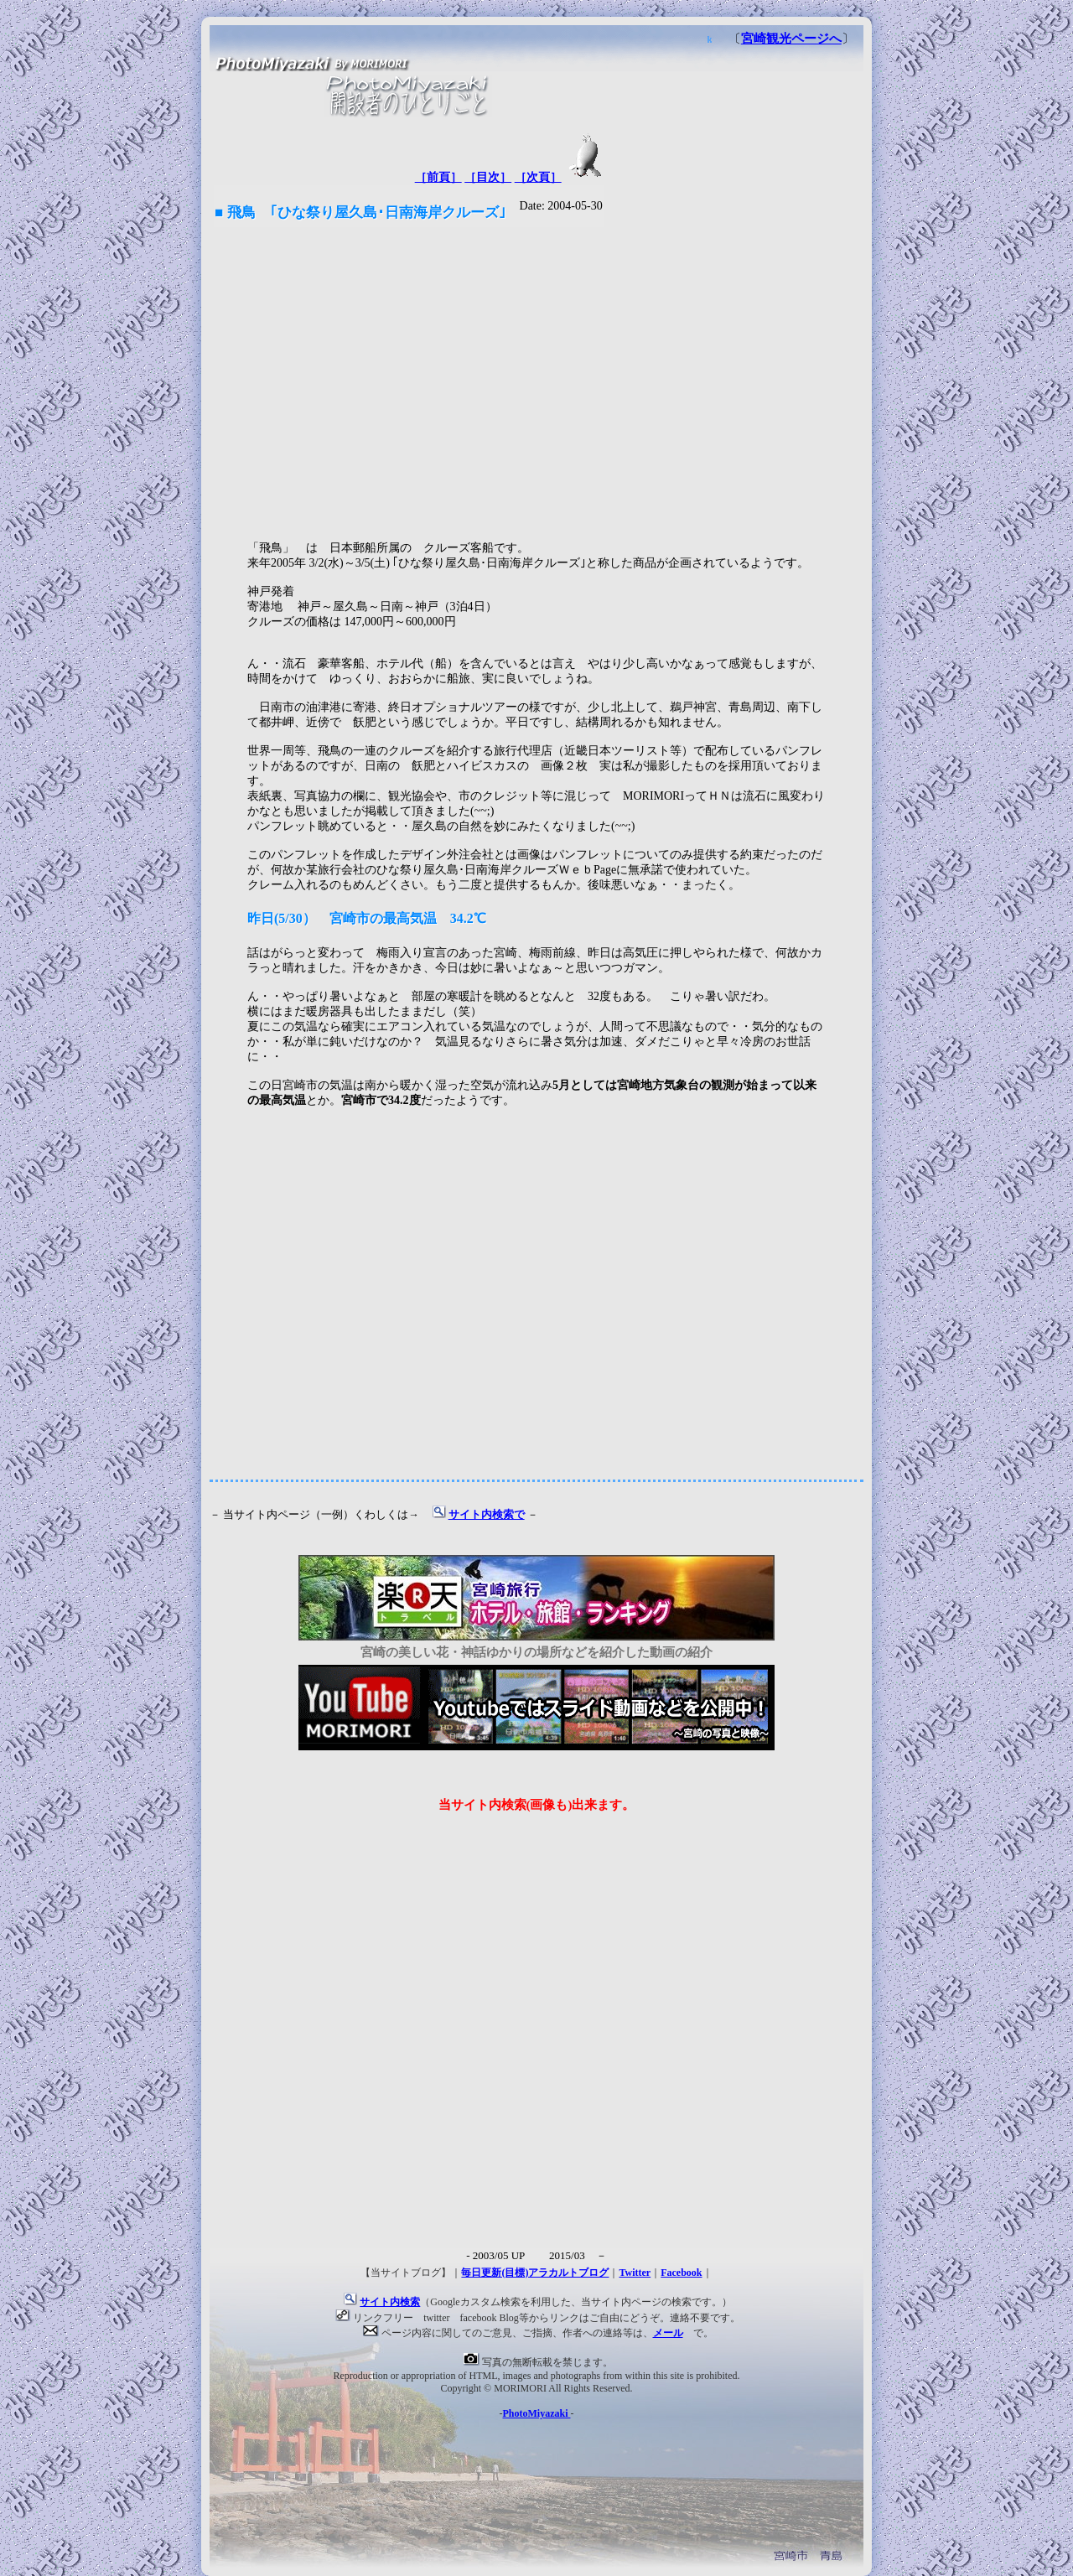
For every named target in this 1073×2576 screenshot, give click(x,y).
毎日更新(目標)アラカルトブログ (535, 2272)
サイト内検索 (390, 2302)
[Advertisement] (536, 377)
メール (668, 2333)
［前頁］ (438, 177)
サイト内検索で (486, 1515)
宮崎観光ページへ (791, 38)
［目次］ (487, 177)
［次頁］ (538, 177)
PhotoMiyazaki (537, 2413)
